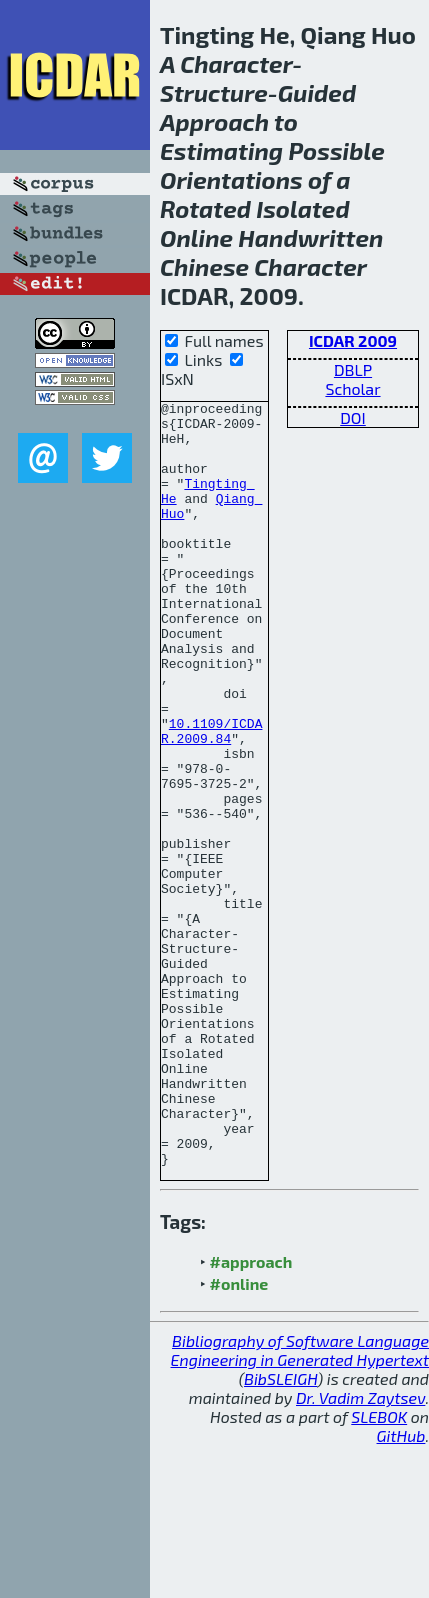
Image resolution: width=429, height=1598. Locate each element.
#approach (251, 1414)
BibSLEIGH (280, 1531)
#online (239, 1436)
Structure (214, 92)
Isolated (303, 208)
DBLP (353, 369)
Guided (317, 92)
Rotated (205, 208)
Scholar (352, 388)
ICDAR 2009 (353, 340)
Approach (214, 121)
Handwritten (310, 237)
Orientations (231, 179)
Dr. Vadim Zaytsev (360, 1550)
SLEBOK (379, 1569)
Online (196, 237)
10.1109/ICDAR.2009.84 (211, 798)
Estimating (221, 150)
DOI (353, 417)
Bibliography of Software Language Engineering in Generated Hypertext (300, 1503)
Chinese (204, 266)
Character (236, 63)
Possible (336, 150)
